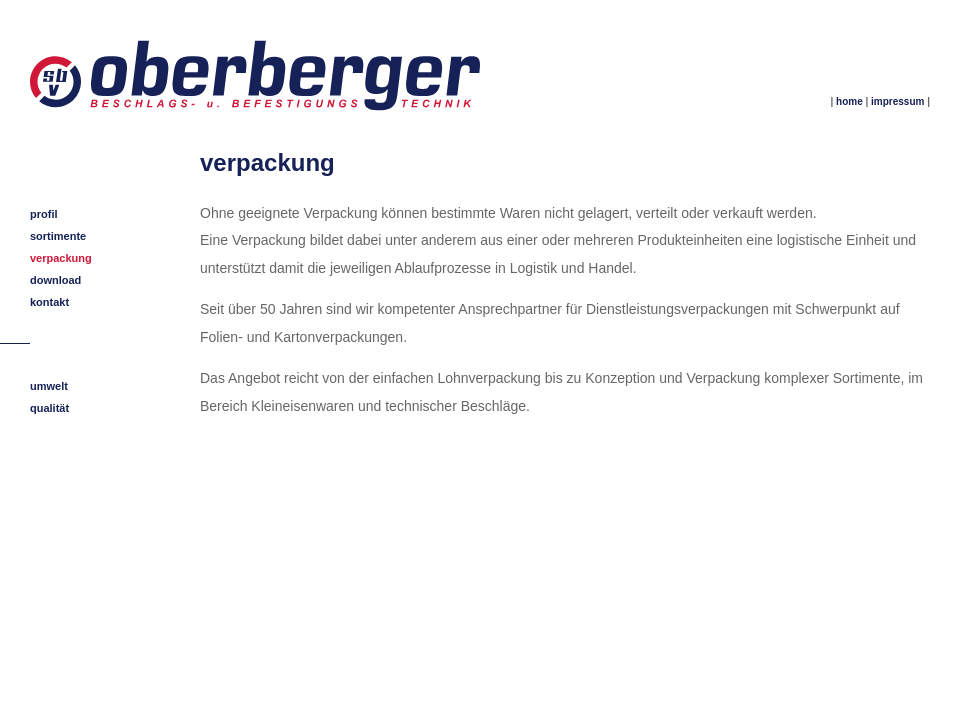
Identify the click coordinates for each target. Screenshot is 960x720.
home (849, 101)
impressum (897, 101)
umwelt (49, 386)
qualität (49, 408)
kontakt (49, 302)
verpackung (61, 258)
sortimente (58, 236)
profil (44, 214)
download (55, 280)
